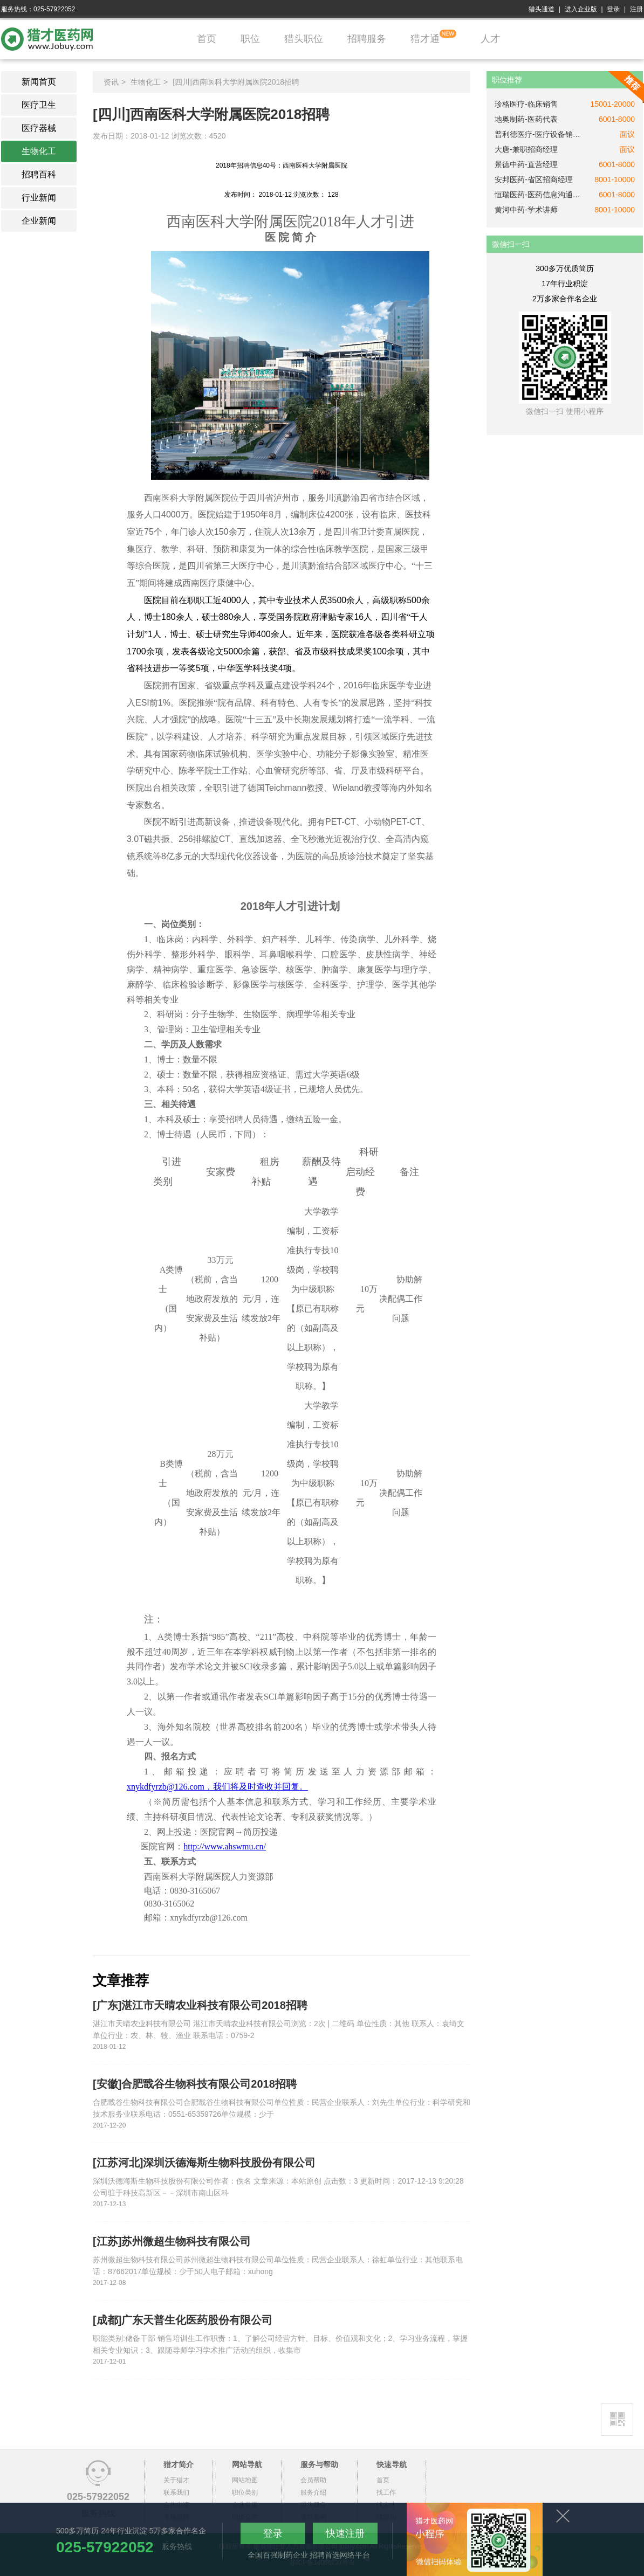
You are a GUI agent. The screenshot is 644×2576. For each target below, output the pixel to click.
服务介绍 (313, 2492)
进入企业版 (581, 9)
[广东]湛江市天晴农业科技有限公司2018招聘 (200, 2005)
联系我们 (176, 2492)
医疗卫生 (39, 104)
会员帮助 (313, 2480)
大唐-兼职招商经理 (526, 149)
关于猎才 (176, 2480)
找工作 (386, 2492)
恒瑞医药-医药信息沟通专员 (538, 194)
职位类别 (245, 2492)
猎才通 (425, 38)
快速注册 (345, 2533)
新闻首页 (39, 81)
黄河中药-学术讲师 (526, 209)
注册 (636, 9)
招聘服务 (366, 38)
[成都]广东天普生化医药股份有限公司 (182, 2320)
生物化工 (39, 151)
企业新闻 (39, 220)
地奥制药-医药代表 (526, 119)
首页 (206, 38)
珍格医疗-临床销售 (526, 104)
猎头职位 (303, 38)
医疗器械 (39, 128)
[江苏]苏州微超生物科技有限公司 (172, 2241)
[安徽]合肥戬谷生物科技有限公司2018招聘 (195, 2084)
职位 (250, 38)
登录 (613, 9)
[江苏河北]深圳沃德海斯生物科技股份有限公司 (204, 2162)
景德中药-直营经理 (526, 164)
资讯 (111, 82)
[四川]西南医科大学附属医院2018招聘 (236, 82)
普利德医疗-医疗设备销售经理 (538, 134)
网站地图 (245, 2480)
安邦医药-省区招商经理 (534, 179)
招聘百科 (39, 174)
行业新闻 (39, 197)
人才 (490, 38)
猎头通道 (541, 9)
